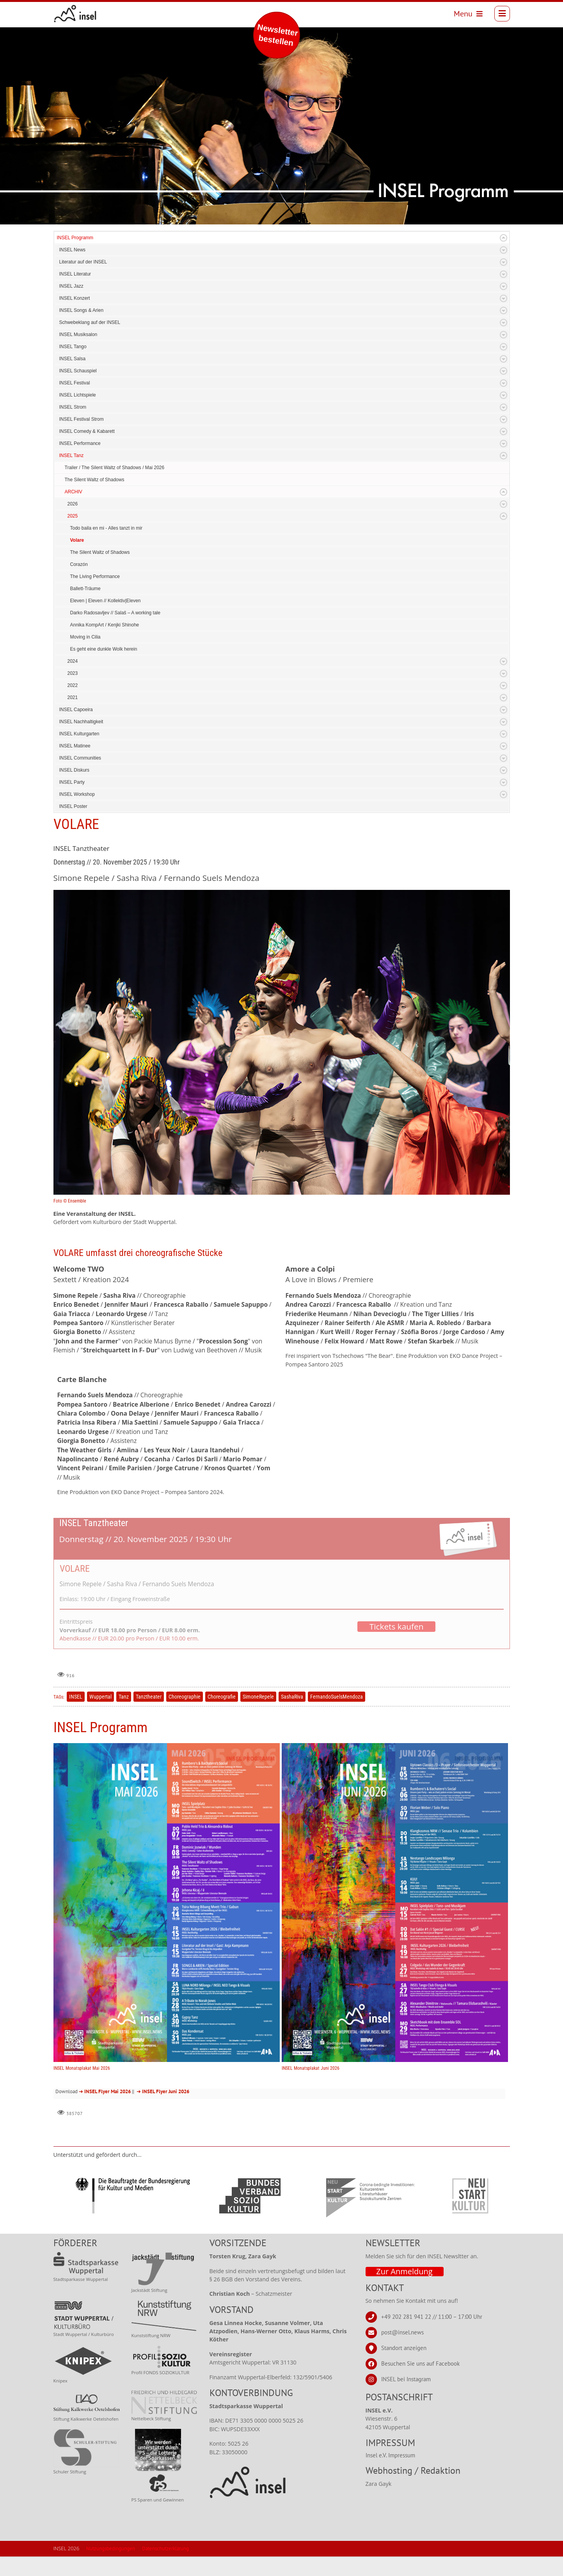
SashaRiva (292, 1697)
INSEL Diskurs (74, 770)
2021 (72, 697)
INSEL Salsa (72, 358)
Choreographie (185, 1697)
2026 (72, 504)
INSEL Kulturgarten (79, 734)
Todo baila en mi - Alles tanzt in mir (106, 528)
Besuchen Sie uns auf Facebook (420, 2363)
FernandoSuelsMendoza (336, 1697)
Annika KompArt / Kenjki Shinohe (104, 625)
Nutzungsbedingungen (110, 2548)
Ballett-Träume (85, 588)
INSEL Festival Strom (81, 419)
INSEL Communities (80, 758)
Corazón (79, 564)
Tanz (124, 1697)
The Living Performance (95, 576)
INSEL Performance (80, 443)
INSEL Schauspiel (78, 371)
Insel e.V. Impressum (390, 2455)
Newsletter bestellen (277, 35)
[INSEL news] (75, 13)
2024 (72, 661)
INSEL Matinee (75, 746)
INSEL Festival (74, 383)
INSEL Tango (73, 346)
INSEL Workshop (77, 794)
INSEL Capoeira (76, 709)
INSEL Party (72, 782)
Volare (77, 540)
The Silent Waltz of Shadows (94, 479)
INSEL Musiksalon (78, 334)
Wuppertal (100, 1697)
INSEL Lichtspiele (77, 395)
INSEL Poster (73, 806)
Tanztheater (149, 1697)
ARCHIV (73, 492)
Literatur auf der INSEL (83, 262)
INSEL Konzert (74, 298)
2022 (72, 685)
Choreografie (222, 1697)
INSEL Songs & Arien (81, 310)
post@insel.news (402, 2332)
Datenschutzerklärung (165, 2548)
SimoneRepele (258, 1697)
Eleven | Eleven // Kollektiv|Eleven (105, 600)
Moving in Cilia (85, 637)
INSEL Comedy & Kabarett (87, 431)
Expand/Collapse (503, 238)
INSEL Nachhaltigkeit (81, 721)
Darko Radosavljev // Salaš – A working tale (115, 613)
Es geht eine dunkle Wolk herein (103, 649)
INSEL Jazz (71, 286)
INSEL (75, 1697)
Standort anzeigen (403, 2348)
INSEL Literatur (75, 274)
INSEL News (72, 250)
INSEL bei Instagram (406, 2379)
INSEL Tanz (71, 455)
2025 (72, 516)
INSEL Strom (73, 407)
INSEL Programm (75, 237)
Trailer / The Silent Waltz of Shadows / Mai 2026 (115, 467)
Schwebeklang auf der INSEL (90, 322)
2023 (72, 673)
